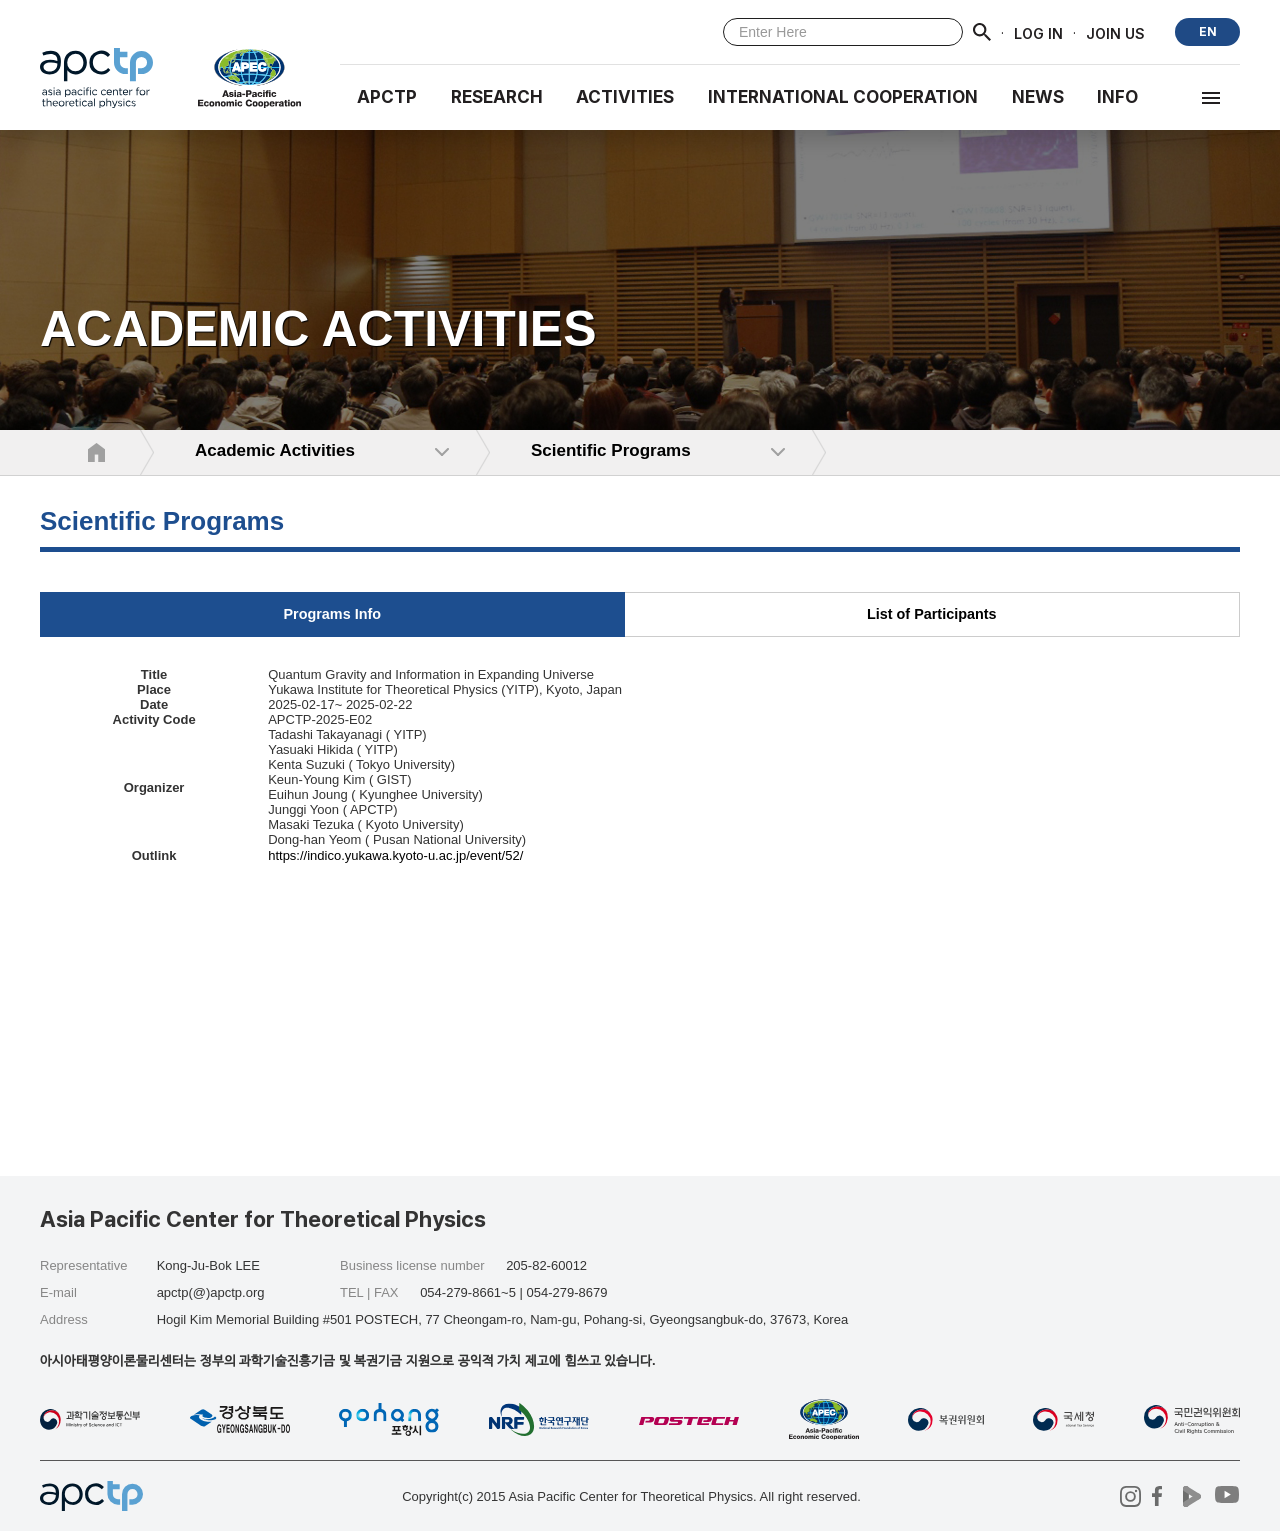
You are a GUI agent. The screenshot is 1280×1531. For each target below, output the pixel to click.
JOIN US (1115, 32)
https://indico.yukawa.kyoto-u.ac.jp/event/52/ (395, 855)
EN (1208, 31)
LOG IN (1038, 32)
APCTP (387, 97)
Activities (625, 97)
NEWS (1038, 97)
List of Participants (932, 614)
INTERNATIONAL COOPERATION (843, 97)
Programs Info (332, 614)
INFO (1117, 97)
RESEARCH (497, 97)
